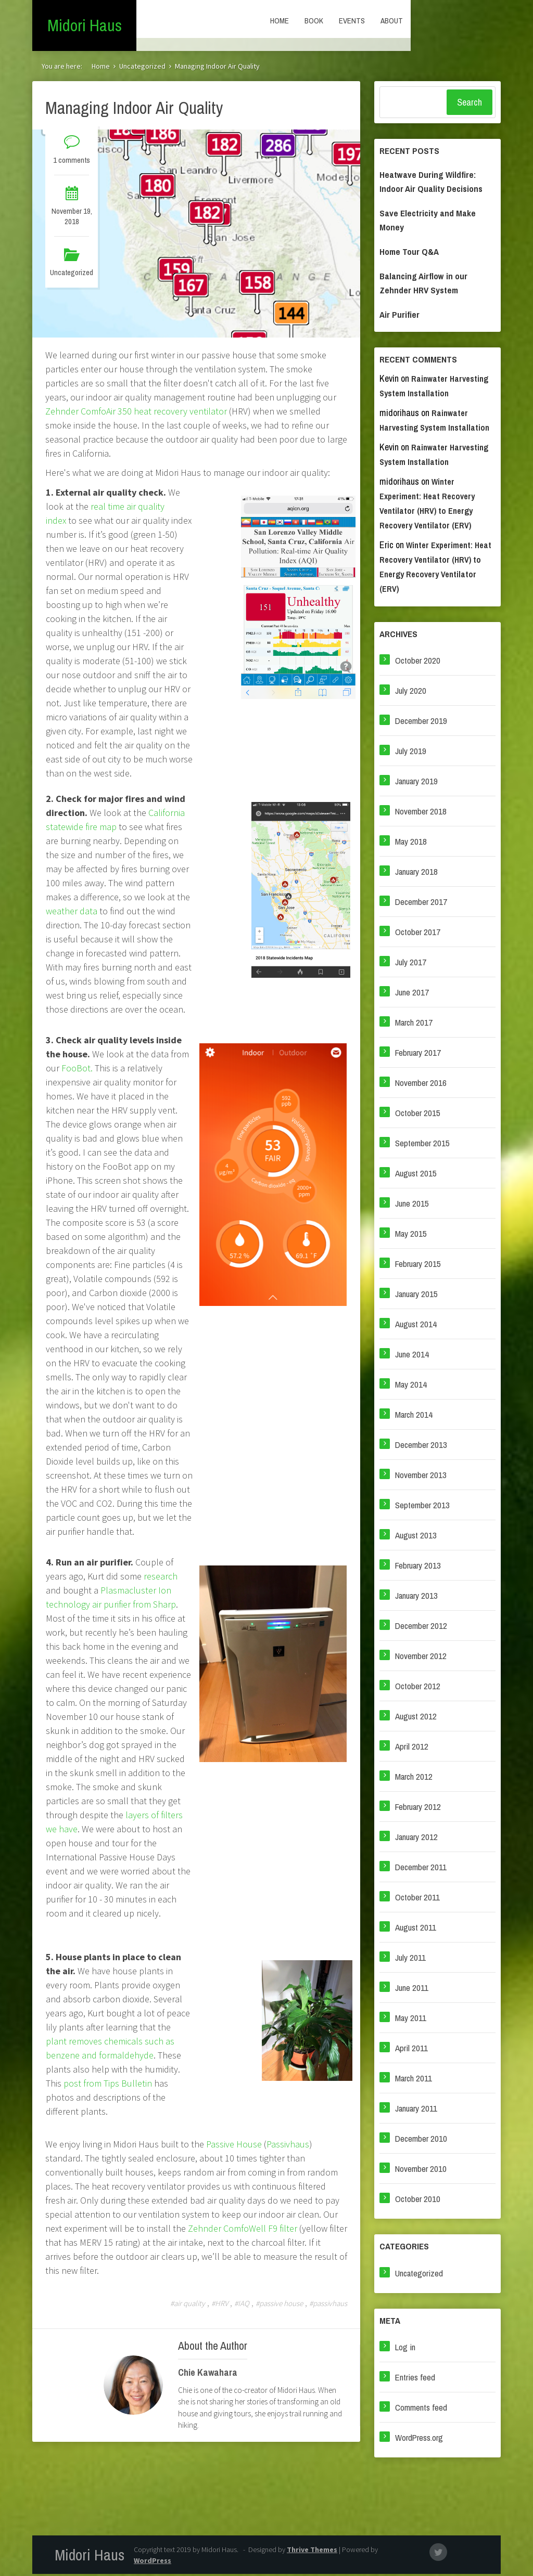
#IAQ (241, 2305)
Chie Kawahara (207, 2374)
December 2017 (421, 904)
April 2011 (411, 2050)
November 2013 (421, 1477)
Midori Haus (84, 26)
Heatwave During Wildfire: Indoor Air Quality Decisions (431, 184)
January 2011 (416, 2110)
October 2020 (417, 662)
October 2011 (417, 1899)
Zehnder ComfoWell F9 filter (242, 2230)
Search (469, 104)
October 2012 (417, 1688)
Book (404, 20)
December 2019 (421, 723)
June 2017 (412, 994)
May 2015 (411, 1235)
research (160, 1578)
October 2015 (417, 1115)
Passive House (234, 2146)
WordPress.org (419, 2439)
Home (369, 20)
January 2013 (416, 1597)
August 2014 (416, 1326)
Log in (405, 2349)
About (482, 20)
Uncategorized (142, 68)
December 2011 (421, 1869)
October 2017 (417, 934)
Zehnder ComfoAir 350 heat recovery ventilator (136, 413)
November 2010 (421, 2171)
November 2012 (421, 1658)
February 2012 (418, 1809)
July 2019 (410, 753)
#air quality (187, 2305)
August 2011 (415, 1929)
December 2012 (421, 1628)
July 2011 (410, 1959)
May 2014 (411, 1386)
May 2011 (410, 2020)
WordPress (152, 2562)
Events (442, 20)
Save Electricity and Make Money (427, 222)
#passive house (279, 2305)
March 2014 (414, 1416)
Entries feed (415, 2379)
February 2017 (418, 1054)
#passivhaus (328, 2305)
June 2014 (412, 1356)
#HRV (219, 2305)
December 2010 (421, 2140)
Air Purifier (399, 316)
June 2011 (411, 1990)
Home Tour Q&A (409, 254)
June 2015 (412, 1205)
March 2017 (414, 1024)
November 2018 (421, 813)
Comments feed (421, 2409)
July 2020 (410, 692)
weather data (71, 913)
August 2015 (416, 1175)
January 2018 (416, 873)
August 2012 (416, 1718)
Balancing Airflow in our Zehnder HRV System (423, 285)
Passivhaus (287, 2146)
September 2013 (422, 1507)
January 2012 (416, 1839)
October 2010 (417, 2201)
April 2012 (411, 1748)
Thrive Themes (312, 2551)
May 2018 (411, 843)
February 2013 (418, 1567)
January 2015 (416, 1296)
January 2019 (416, 783)
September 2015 (422, 1145)
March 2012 (414, 1778)
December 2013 (421, 1447)
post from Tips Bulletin (108, 2085)
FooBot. (78, 1070)
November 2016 (421, 1085)
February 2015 (418, 1266)
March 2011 (413, 2080)
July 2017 (410, 964)
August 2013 (416, 1537)
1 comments (71, 162)
